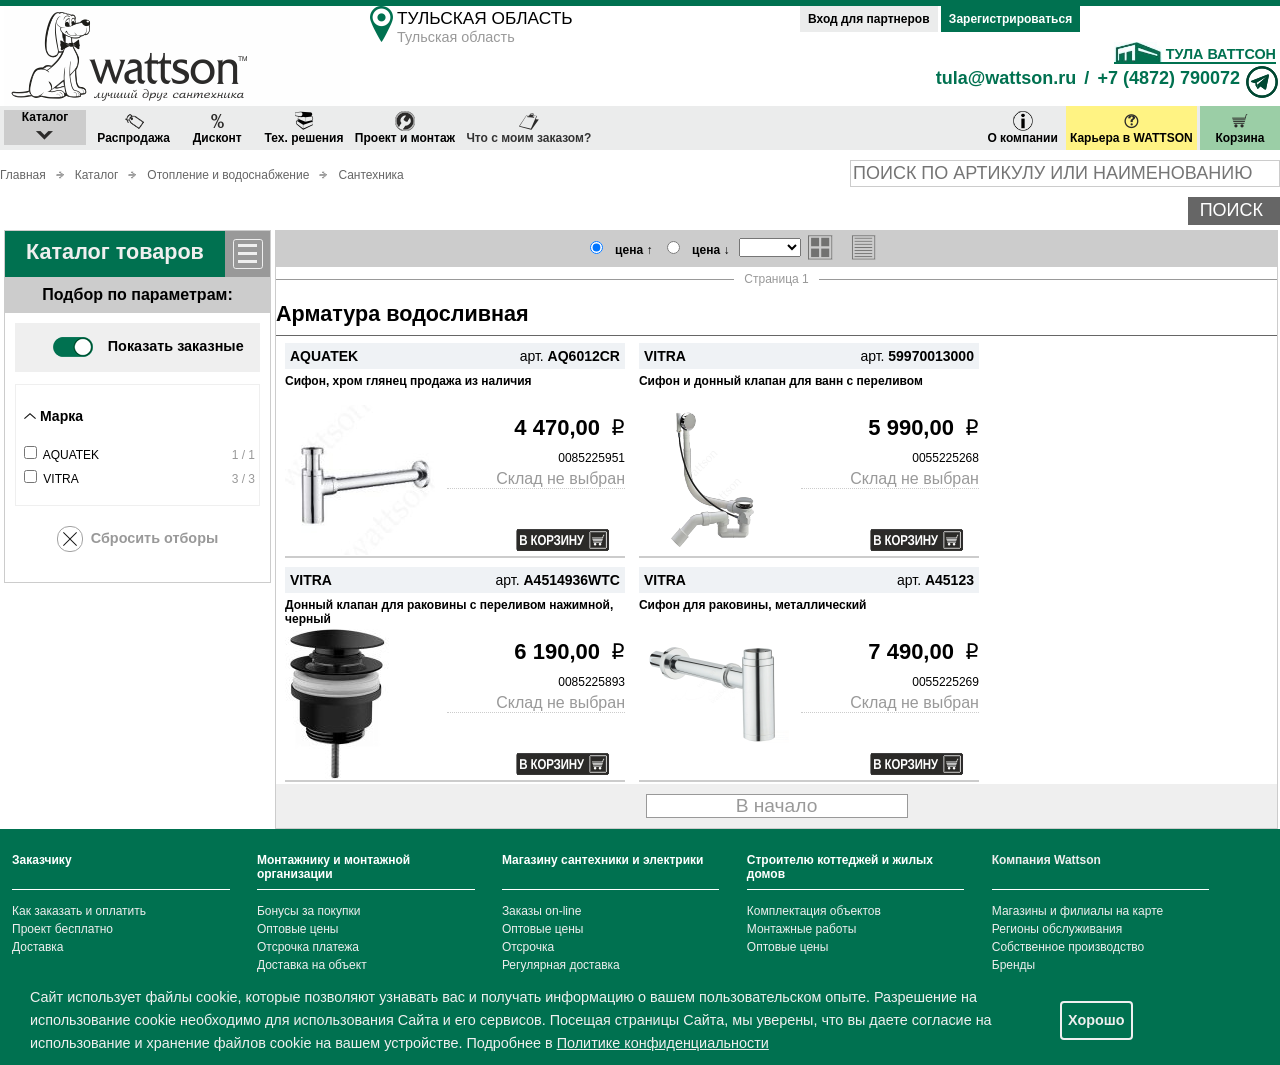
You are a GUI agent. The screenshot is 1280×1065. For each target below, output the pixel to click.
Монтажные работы (802, 929)
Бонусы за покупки (309, 911)
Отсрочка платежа (308, 947)
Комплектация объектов (814, 911)
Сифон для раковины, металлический (752, 605)
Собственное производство (1068, 947)
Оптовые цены (298, 929)
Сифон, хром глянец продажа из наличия (408, 381)
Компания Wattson (1046, 860)
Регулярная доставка (561, 965)
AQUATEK (71, 455)
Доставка (38, 947)
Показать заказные (148, 346)
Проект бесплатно (62, 929)
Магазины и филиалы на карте (1077, 911)
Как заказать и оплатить (79, 911)
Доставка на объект (312, 965)
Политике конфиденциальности (663, 1043)
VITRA (60, 479)
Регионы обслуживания (1057, 929)
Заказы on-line (541, 911)
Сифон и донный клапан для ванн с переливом (781, 381)
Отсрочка (528, 947)
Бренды (1013, 965)
